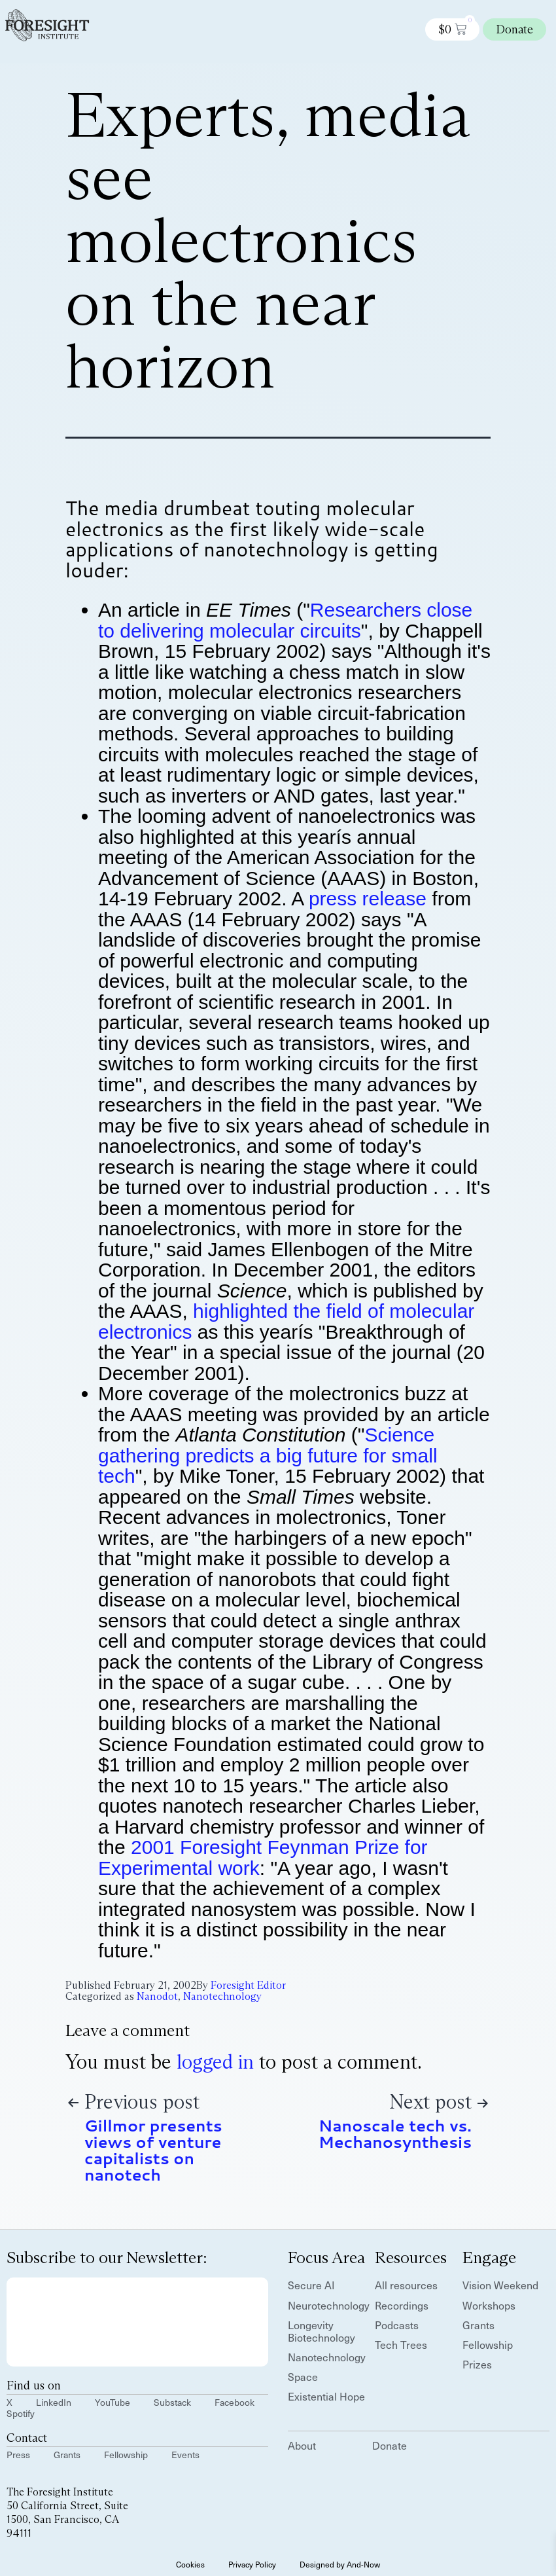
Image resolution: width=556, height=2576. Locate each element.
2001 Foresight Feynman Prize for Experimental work (263, 1857)
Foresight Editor (248, 1985)
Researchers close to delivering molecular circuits (285, 620)
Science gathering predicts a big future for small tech (268, 1455)
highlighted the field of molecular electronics (286, 1321)
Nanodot (157, 1996)
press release (367, 898)
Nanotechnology (222, 1996)
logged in (215, 2062)
